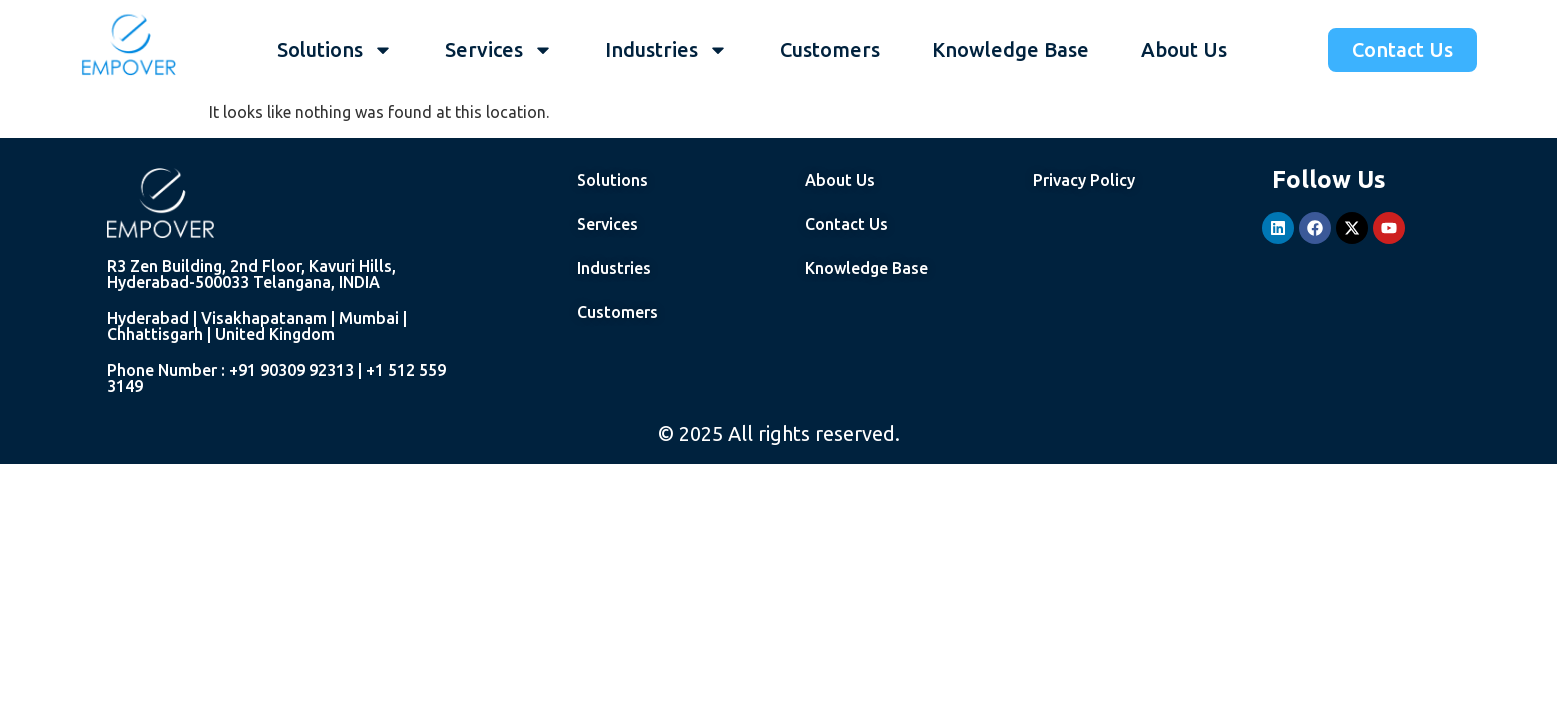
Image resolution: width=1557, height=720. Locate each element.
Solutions (335, 50)
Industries (666, 50)
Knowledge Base (1010, 49)
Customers (830, 49)
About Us (1184, 49)
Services (499, 50)
